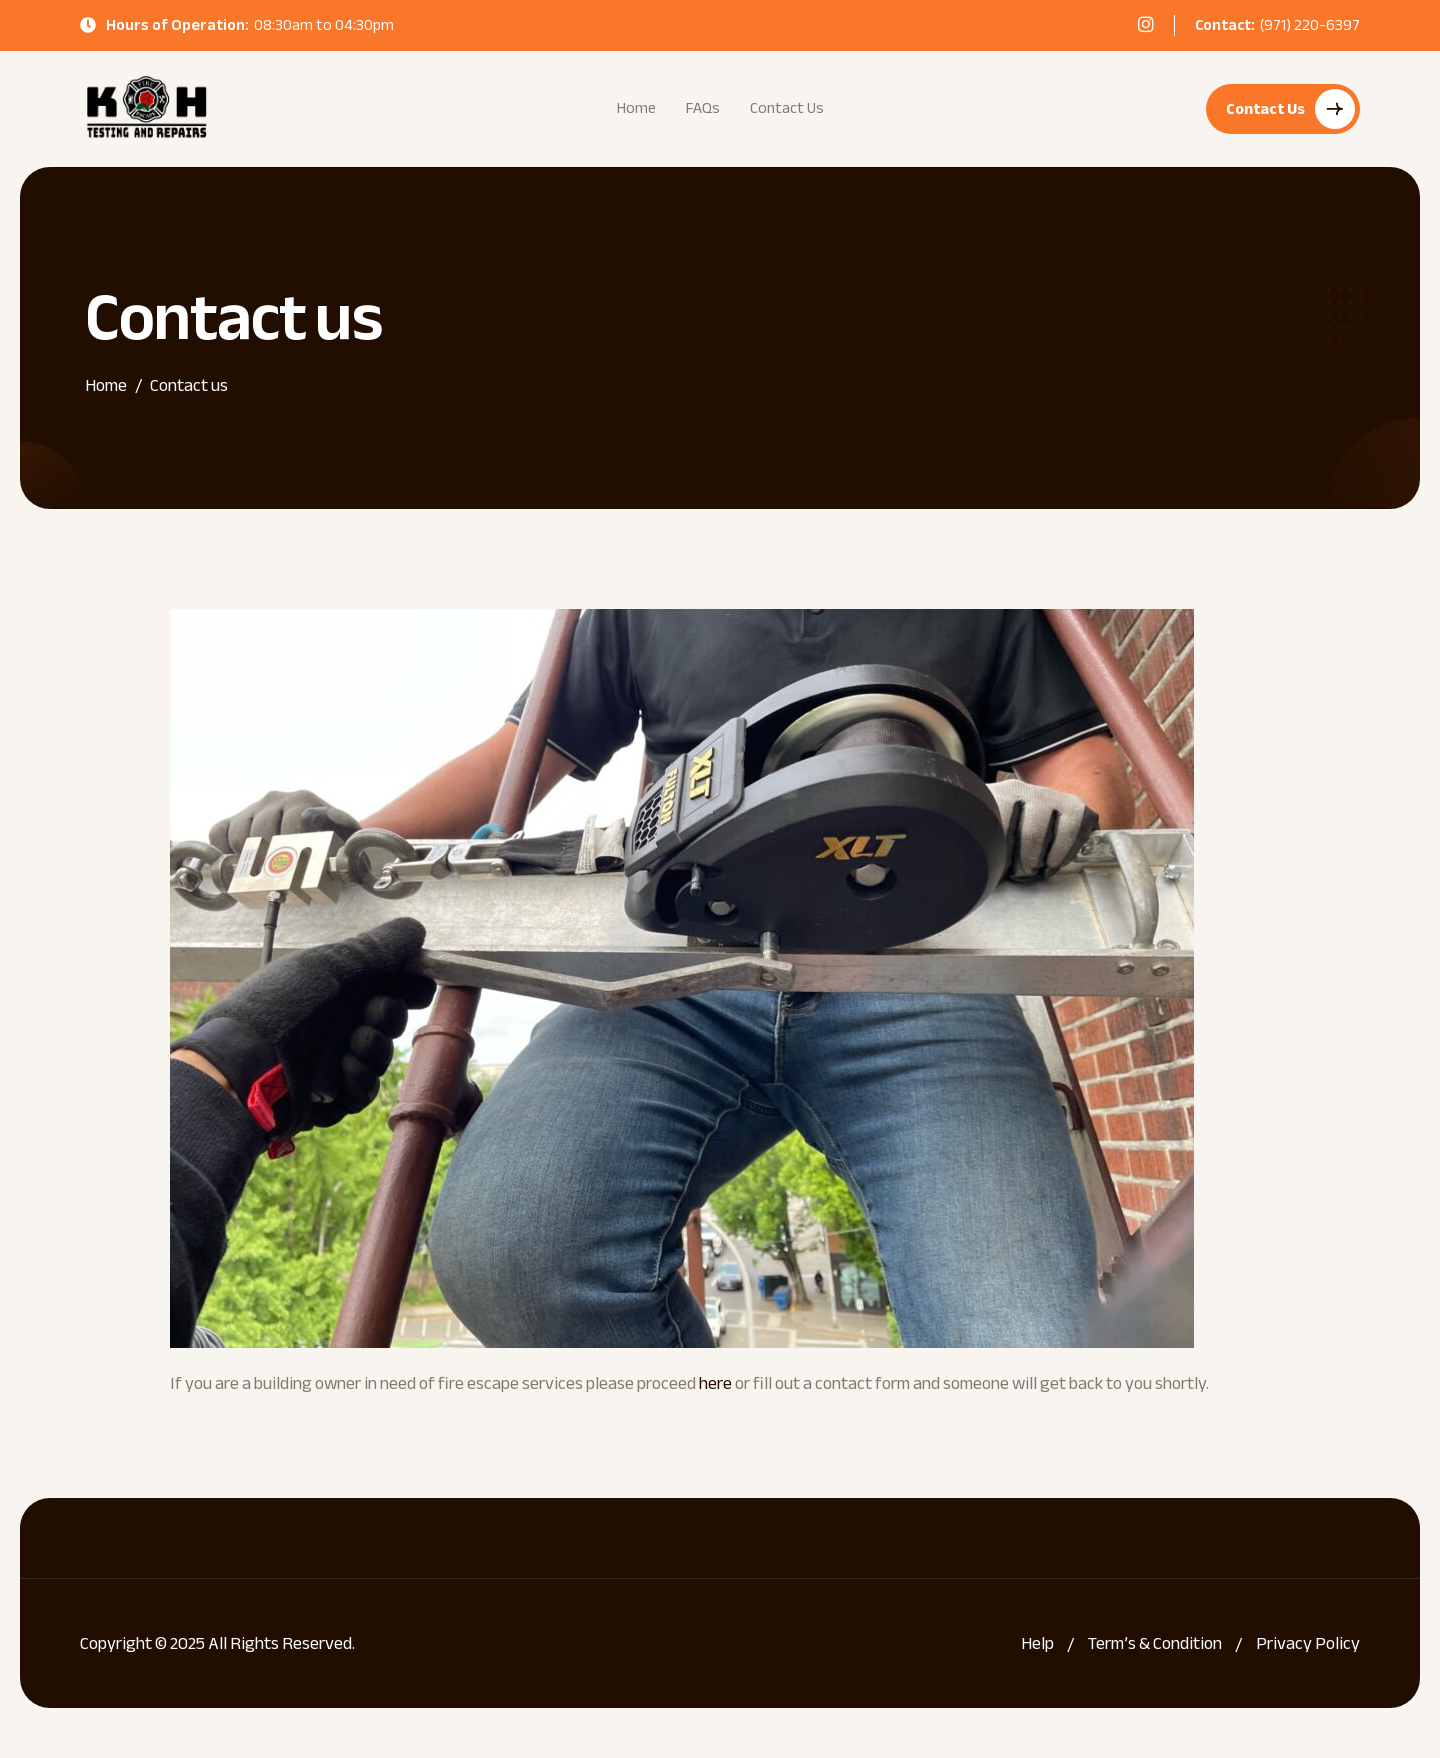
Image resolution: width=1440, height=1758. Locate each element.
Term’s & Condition (1155, 1643)
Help (1037, 1643)
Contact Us (787, 108)
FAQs (703, 108)
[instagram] (1146, 24)
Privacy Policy (1308, 1643)
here (715, 1383)
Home (636, 108)
